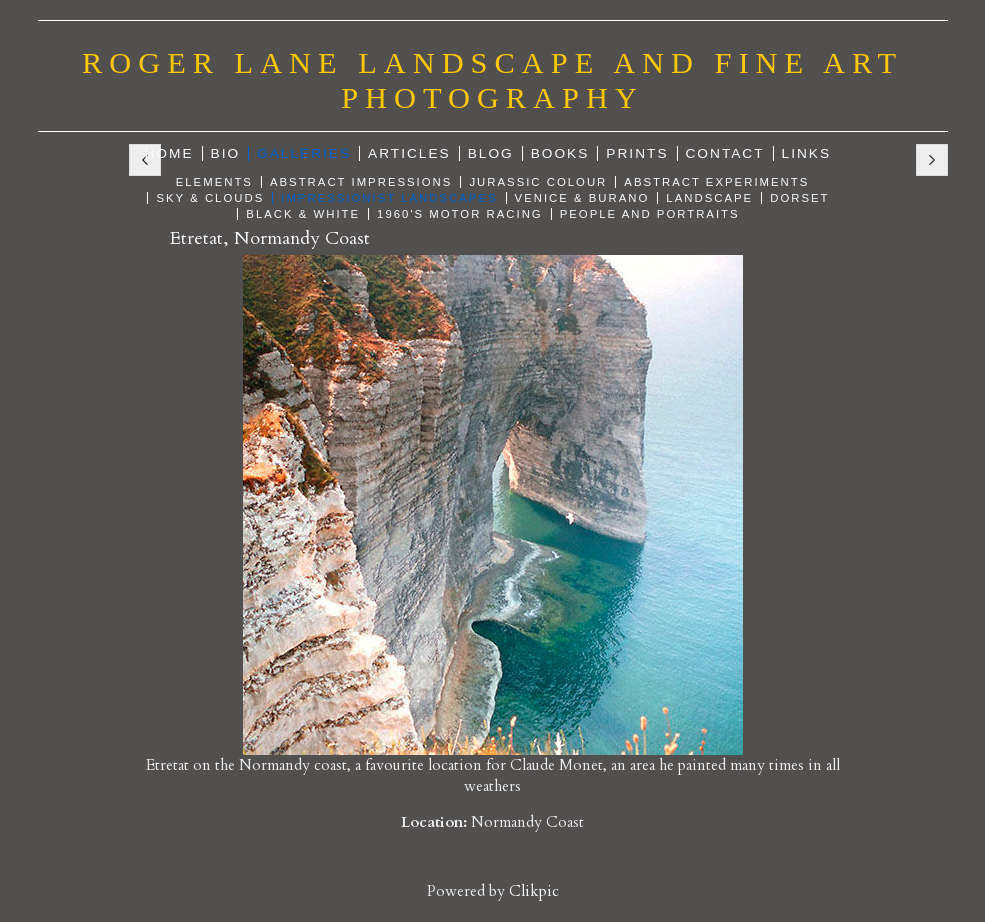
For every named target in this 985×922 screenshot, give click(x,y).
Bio (226, 153)
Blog (491, 153)
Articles (409, 153)
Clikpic (534, 891)
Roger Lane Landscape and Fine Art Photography (492, 80)
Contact (725, 153)
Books (560, 153)
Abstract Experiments (716, 182)
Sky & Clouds (210, 198)
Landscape (709, 198)
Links (807, 153)
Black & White (303, 214)
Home (169, 153)
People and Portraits (650, 214)
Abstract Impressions (361, 182)
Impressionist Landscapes (389, 198)
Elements (214, 182)
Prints (637, 153)
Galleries (304, 153)
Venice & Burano (582, 198)
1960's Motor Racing (460, 214)
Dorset (799, 198)
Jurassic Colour (538, 182)
